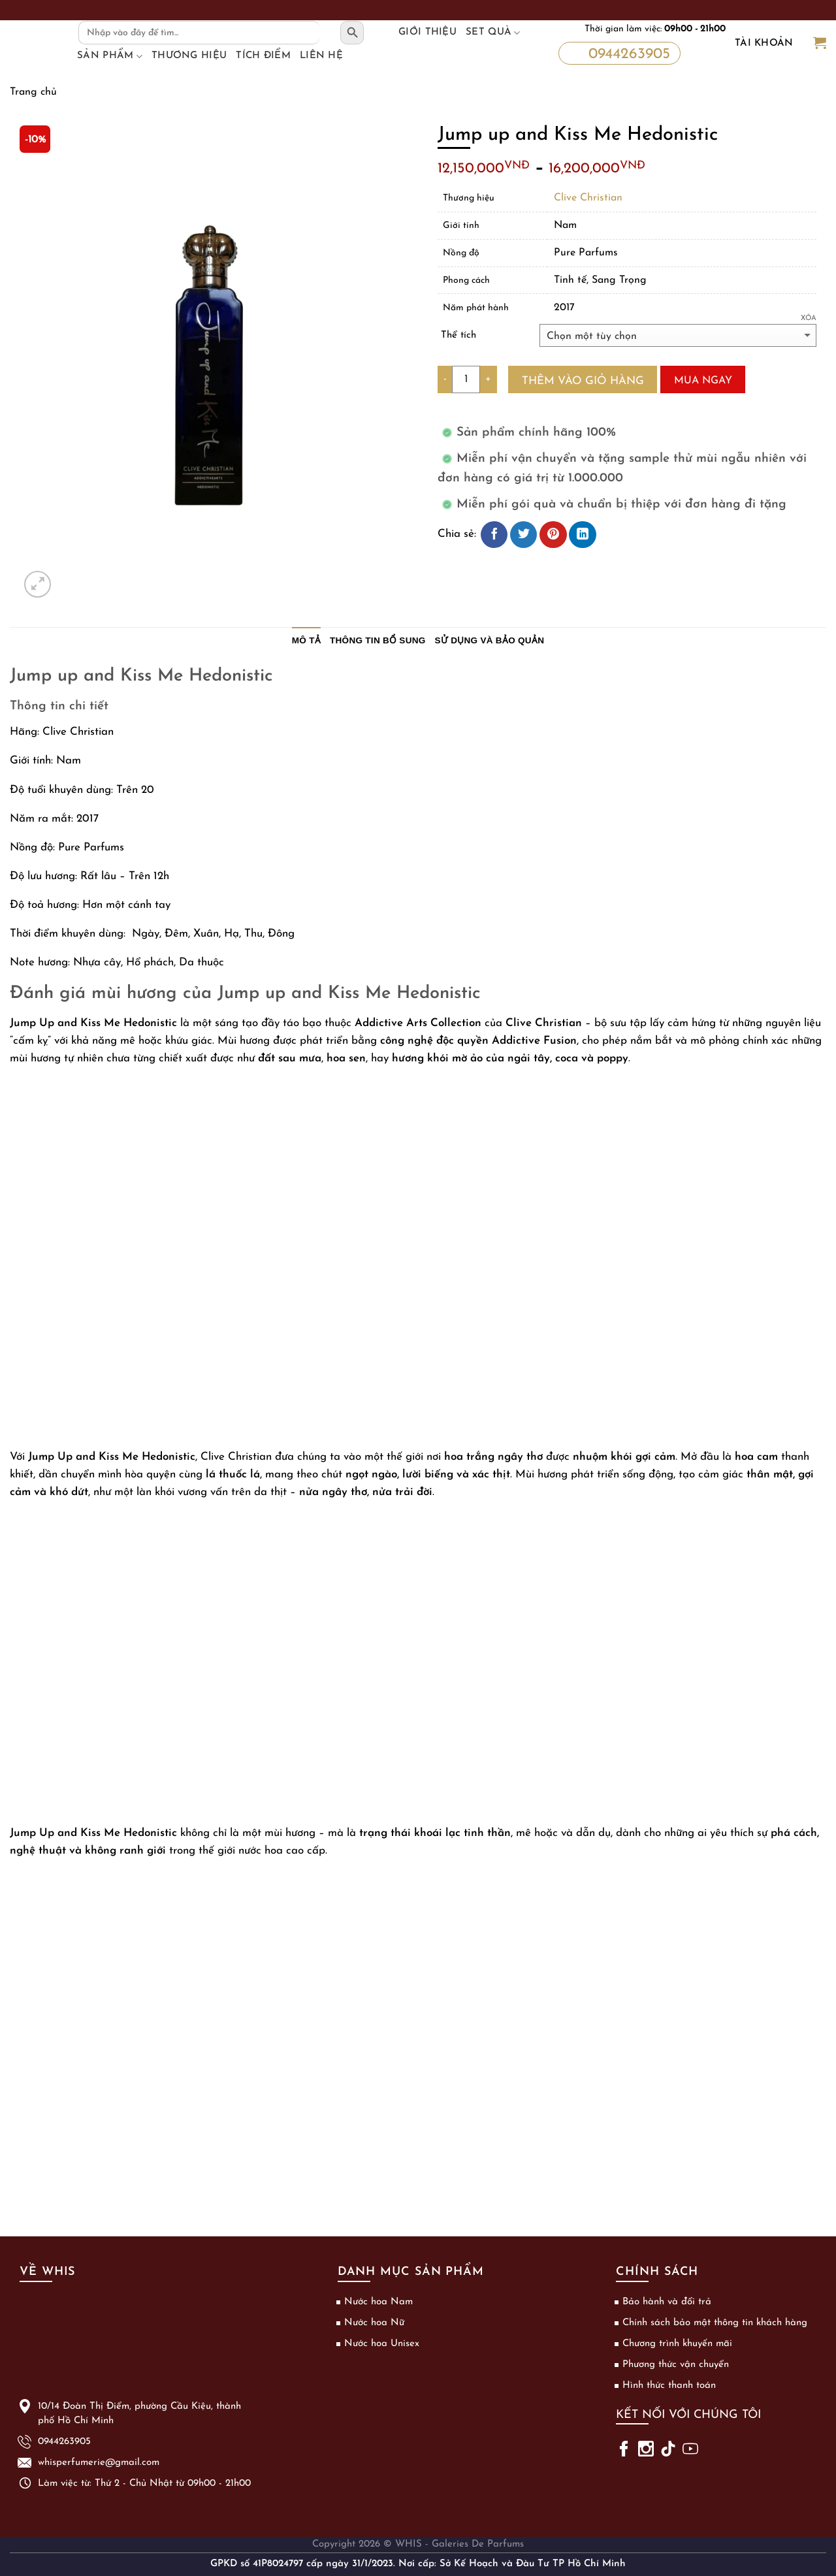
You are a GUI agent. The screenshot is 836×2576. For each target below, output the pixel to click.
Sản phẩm (109, 56)
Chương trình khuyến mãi (677, 2344)
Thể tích (458, 335)
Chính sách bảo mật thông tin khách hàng (714, 2323)
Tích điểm (263, 56)
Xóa (808, 318)
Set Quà (493, 32)
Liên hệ (321, 56)
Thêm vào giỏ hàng (583, 381)
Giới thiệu (427, 32)
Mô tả (306, 640)
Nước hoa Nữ (374, 2323)
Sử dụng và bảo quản (490, 640)
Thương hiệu (189, 56)
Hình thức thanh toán (669, 2386)
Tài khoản (764, 43)
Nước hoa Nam (378, 2302)
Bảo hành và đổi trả (666, 2302)
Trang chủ (33, 92)
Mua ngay (703, 381)
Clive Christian (588, 198)
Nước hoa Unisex (381, 2344)
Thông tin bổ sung (378, 640)
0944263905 (617, 52)
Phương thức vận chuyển (675, 2365)
